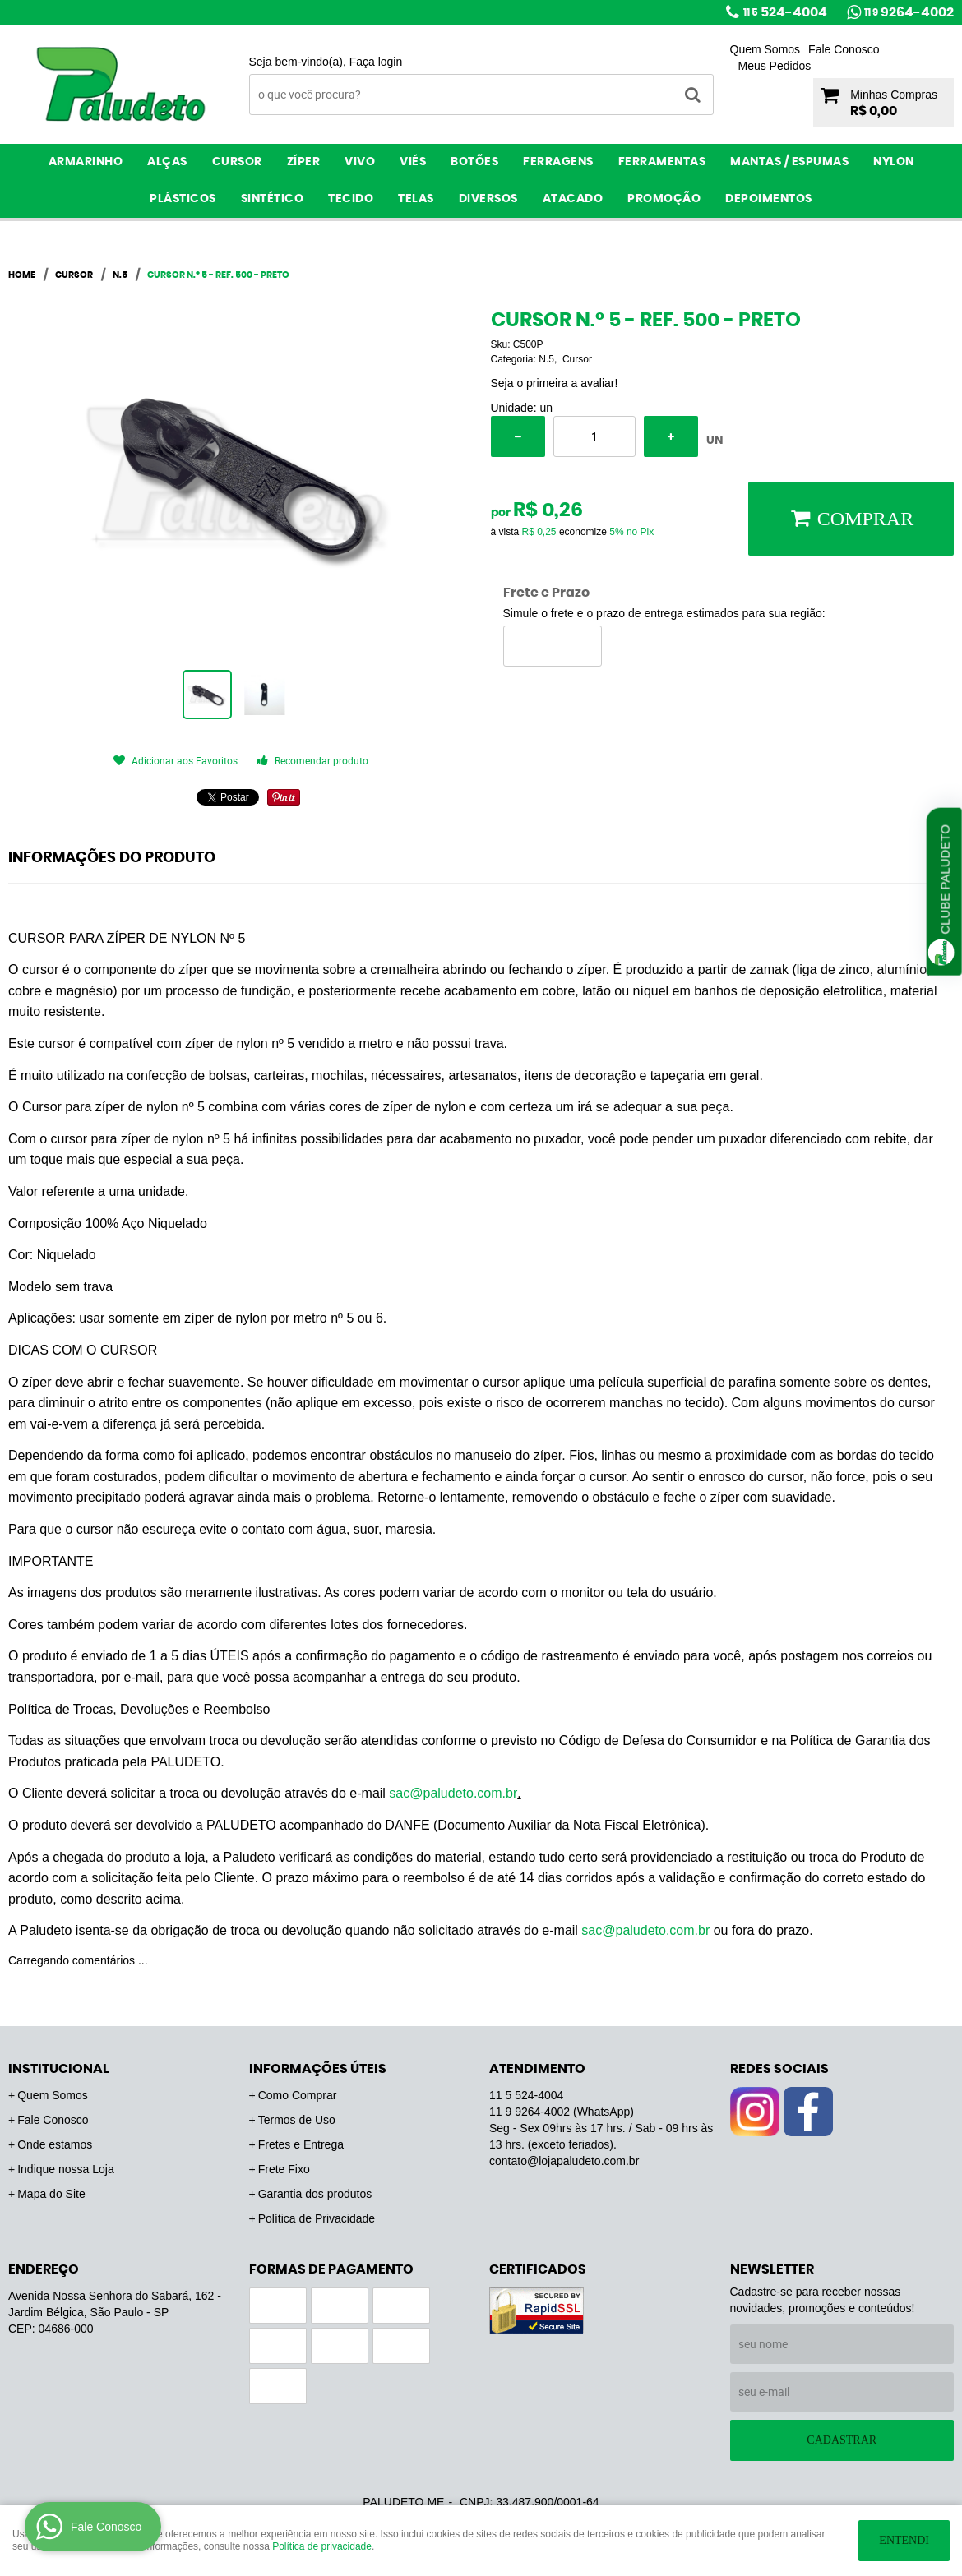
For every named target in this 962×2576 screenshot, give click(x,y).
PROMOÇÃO (664, 199)
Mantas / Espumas (789, 162)
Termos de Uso (296, 2119)
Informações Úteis (317, 2068)
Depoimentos (768, 199)
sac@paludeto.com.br (453, 1793)
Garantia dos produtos (315, 2193)
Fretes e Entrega (301, 2144)
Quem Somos (765, 49)
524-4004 (785, 12)
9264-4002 (909, 12)
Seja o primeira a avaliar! (554, 383)
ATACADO (573, 199)
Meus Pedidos (775, 65)
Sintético (272, 199)
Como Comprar (297, 2095)
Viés (413, 162)
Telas (416, 199)
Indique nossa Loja (65, 2169)
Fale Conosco (843, 49)
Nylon (893, 162)
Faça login (376, 61)
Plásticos (183, 199)
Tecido (350, 199)
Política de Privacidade (316, 2218)
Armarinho (86, 162)
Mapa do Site (51, 2193)
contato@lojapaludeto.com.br (564, 2160)
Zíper (304, 162)
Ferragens (558, 162)
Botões (474, 162)
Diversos (488, 199)
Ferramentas (662, 162)
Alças (167, 162)
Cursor (237, 162)
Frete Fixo (284, 2169)
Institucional (58, 2068)
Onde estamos (54, 2144)
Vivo (360, 162)
